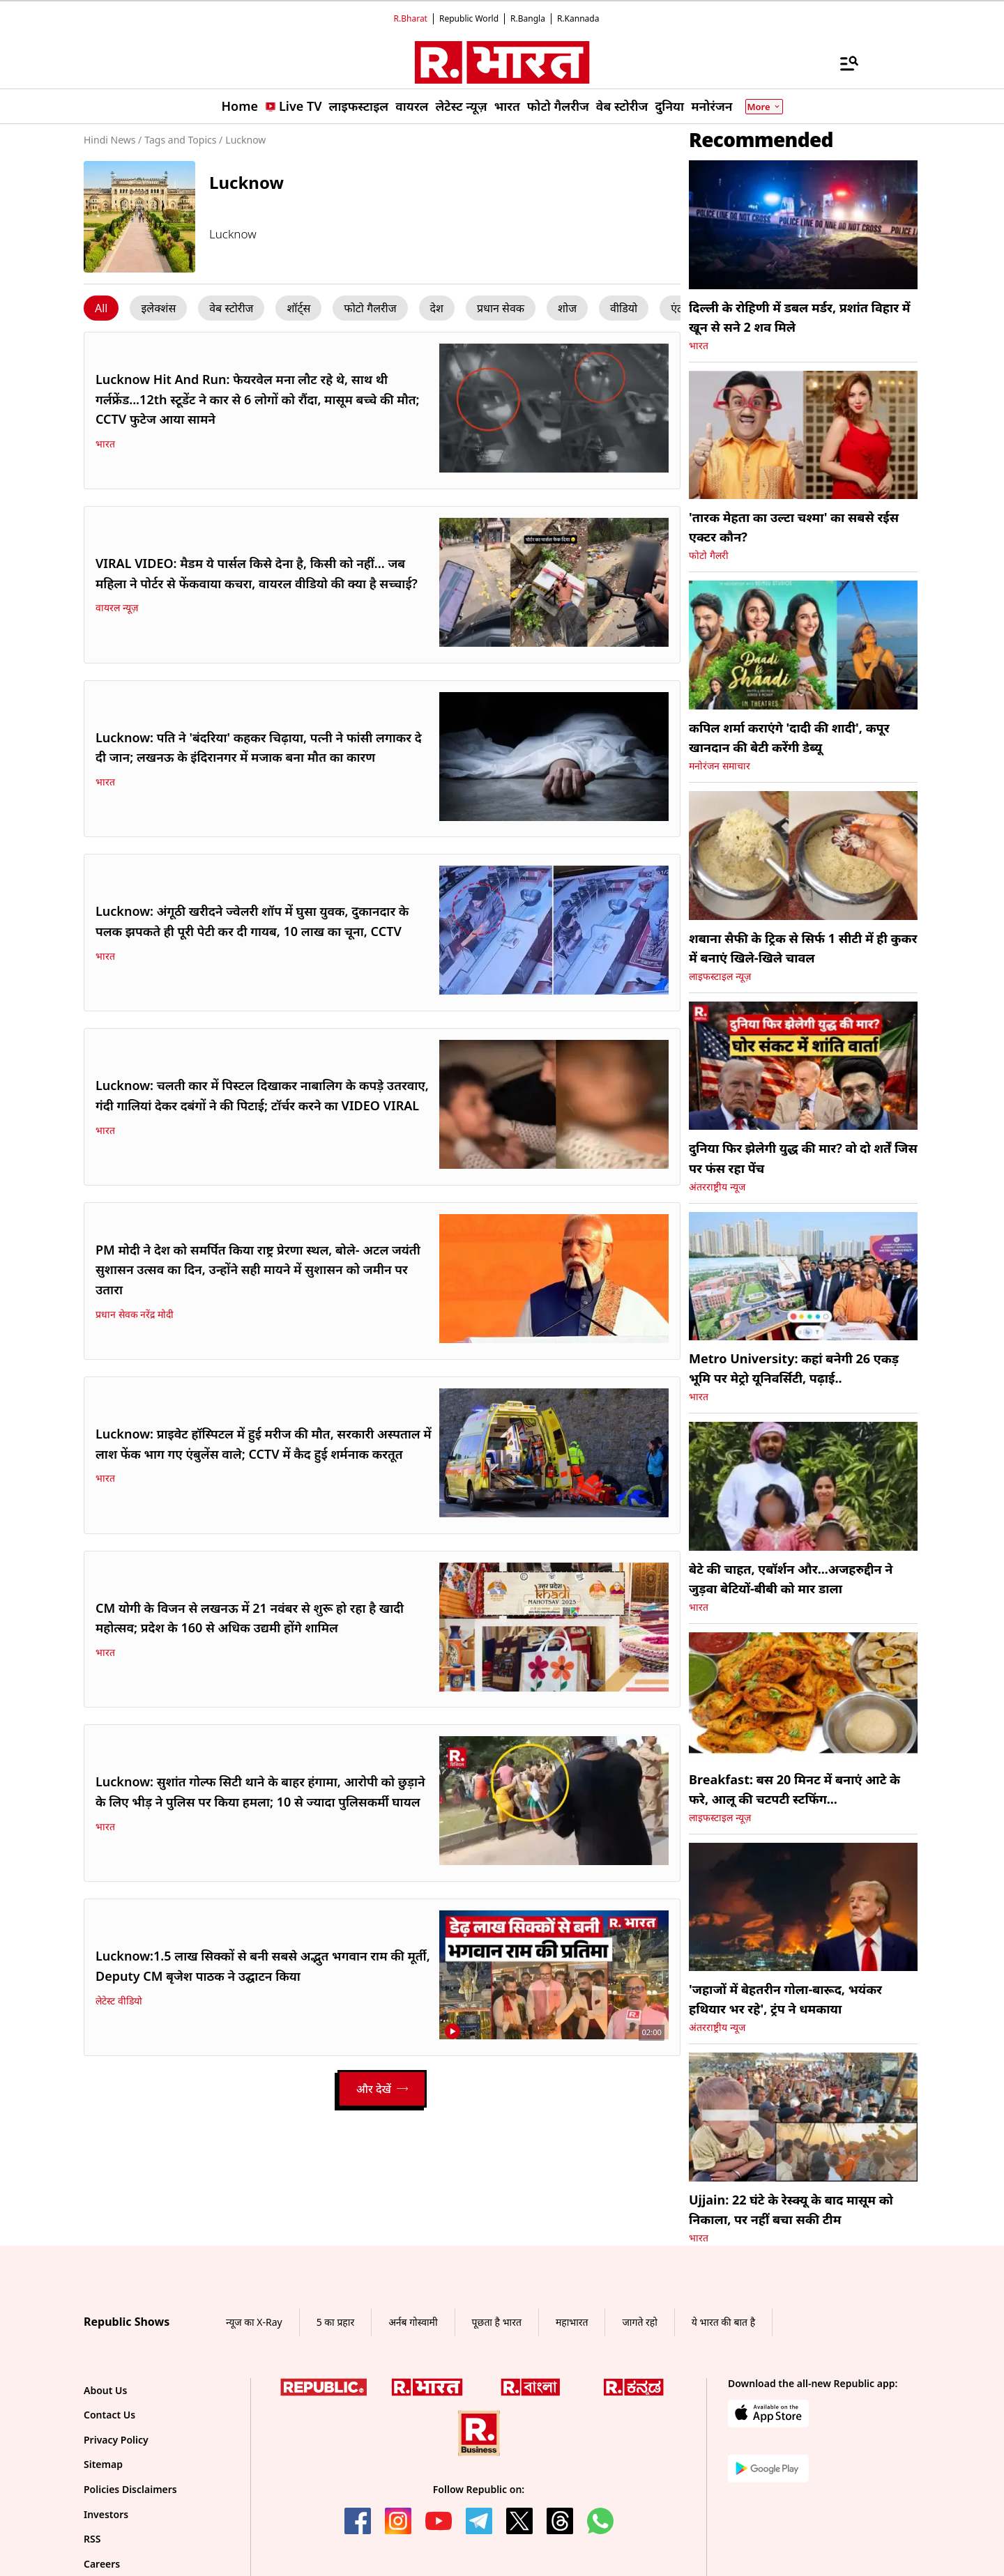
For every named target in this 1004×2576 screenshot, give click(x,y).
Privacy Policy (116, 2439)
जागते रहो (639, 2322)
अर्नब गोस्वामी (412, 2322)
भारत (105, 444)
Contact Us (109, 2414)
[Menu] (842, 63)
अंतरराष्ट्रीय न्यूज (717, 1187)
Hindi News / (113, 139)
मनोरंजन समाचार (719, 766)
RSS (92, 2538)
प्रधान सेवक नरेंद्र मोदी (135, 1314)
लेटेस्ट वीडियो (119, 2001)
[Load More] (382, 2089)
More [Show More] (764, 106)
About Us (105, 2390)
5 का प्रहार (335, 2322)
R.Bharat (410, 18)
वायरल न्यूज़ (117, 607)
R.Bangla (527, 18)
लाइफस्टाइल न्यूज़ (720, 976)
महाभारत (572, 2322)
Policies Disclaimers (130, 2489)
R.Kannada (578, 18)
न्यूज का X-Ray (254, 2322)
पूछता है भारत (497, 2322)
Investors (106, 2514)
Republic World (469, 18)
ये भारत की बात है (723, 2322)
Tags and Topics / (183, 139)
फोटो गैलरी (709, 555)
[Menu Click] (101, 308)
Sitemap (103, 2464)
